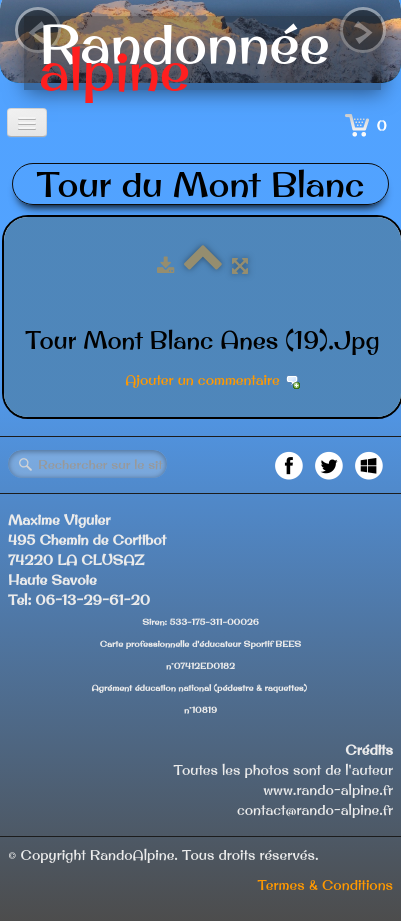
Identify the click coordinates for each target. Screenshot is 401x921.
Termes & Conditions (325, 885)
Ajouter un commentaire (202, 380)
